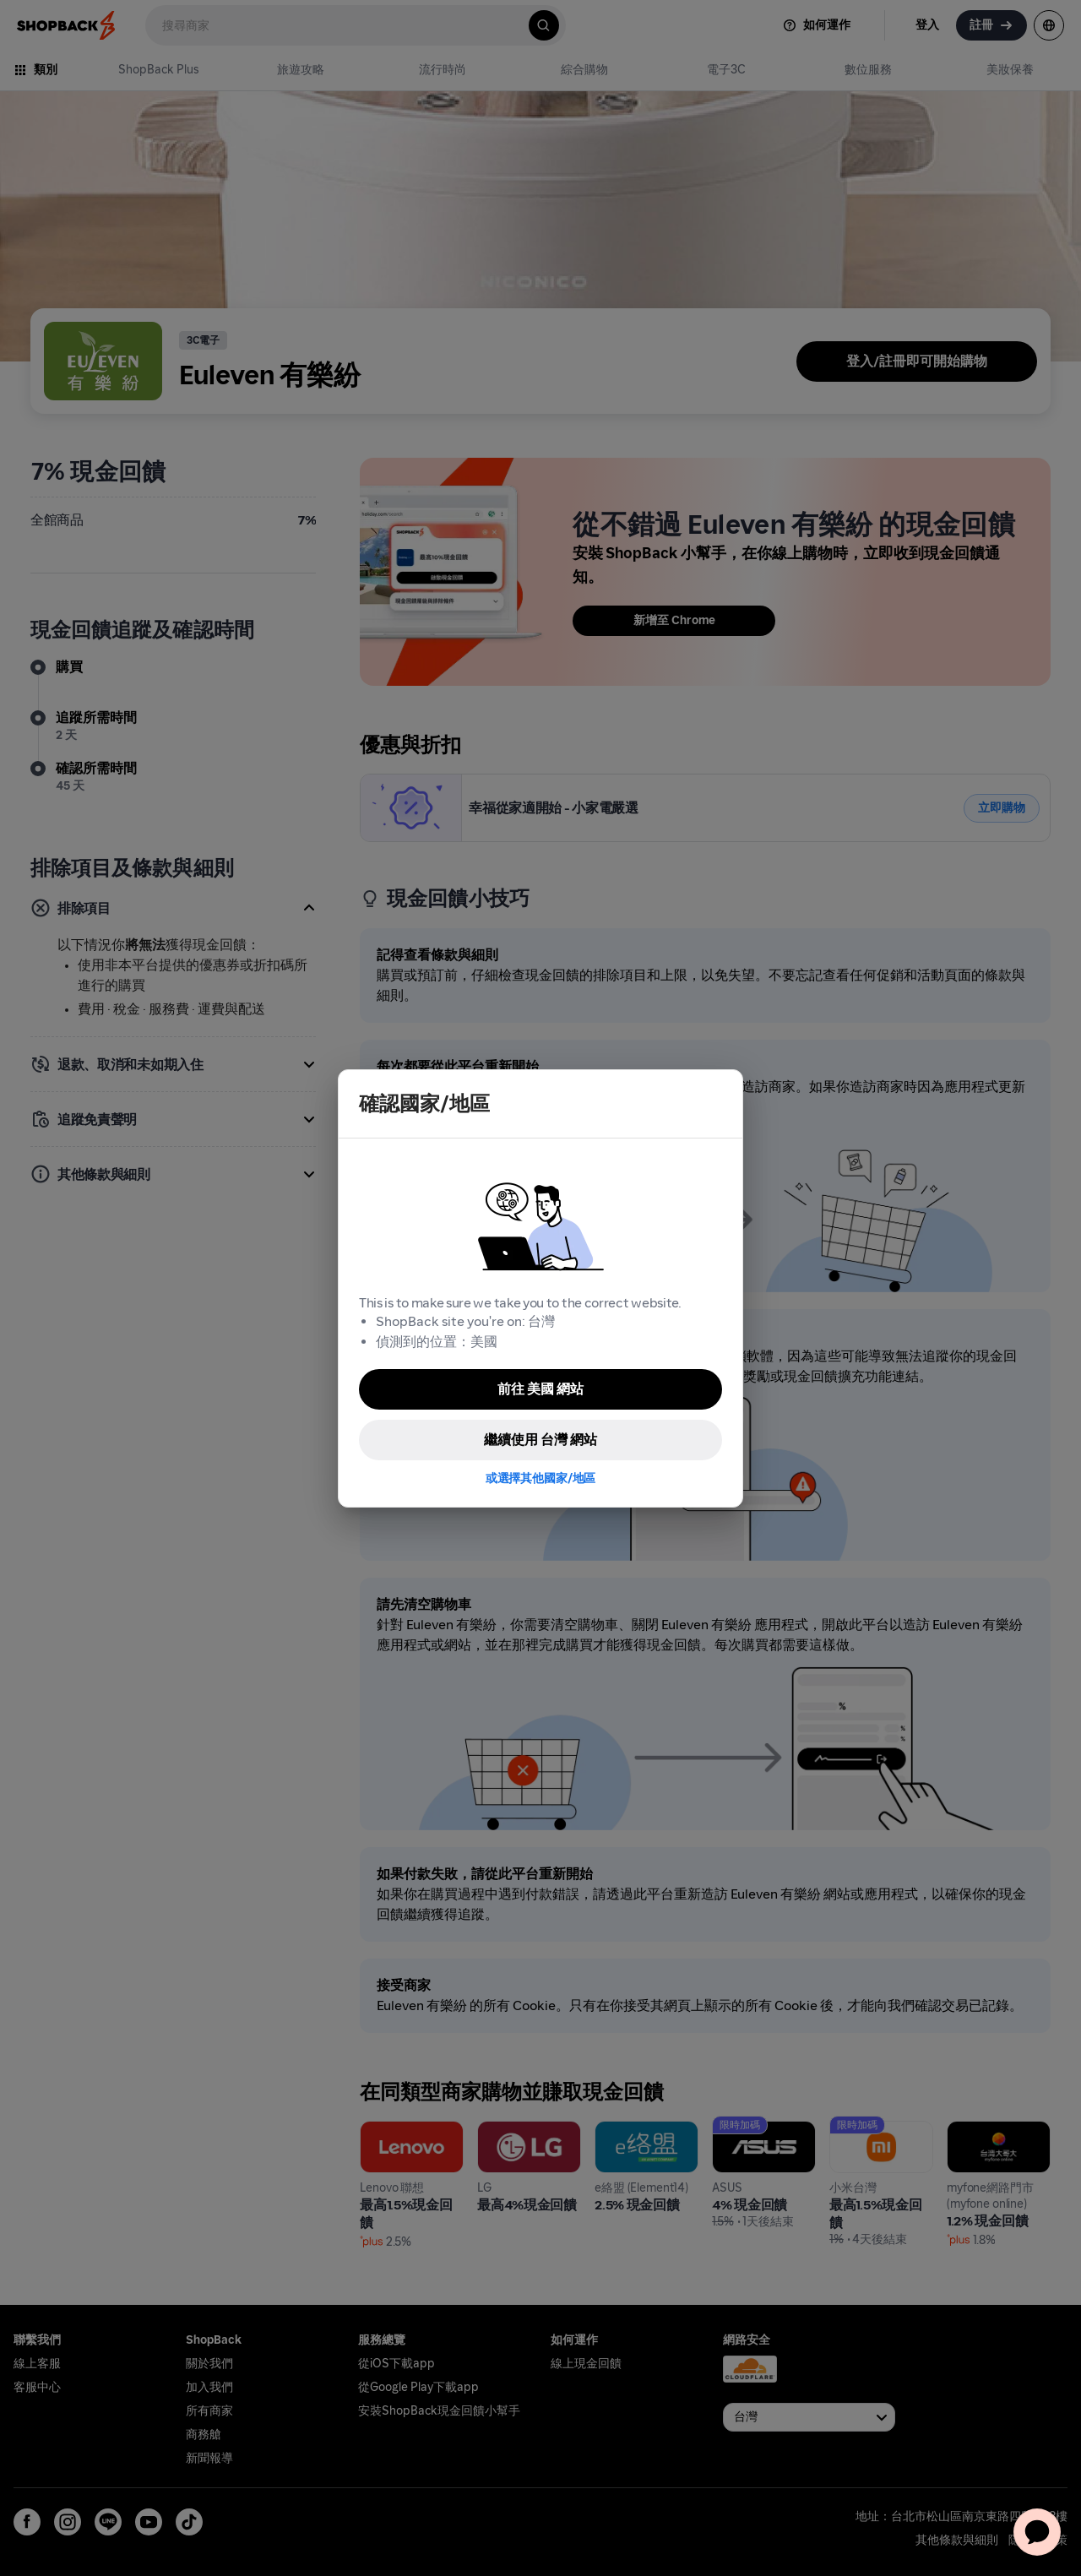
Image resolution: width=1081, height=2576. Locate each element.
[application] (1037, 2532)
